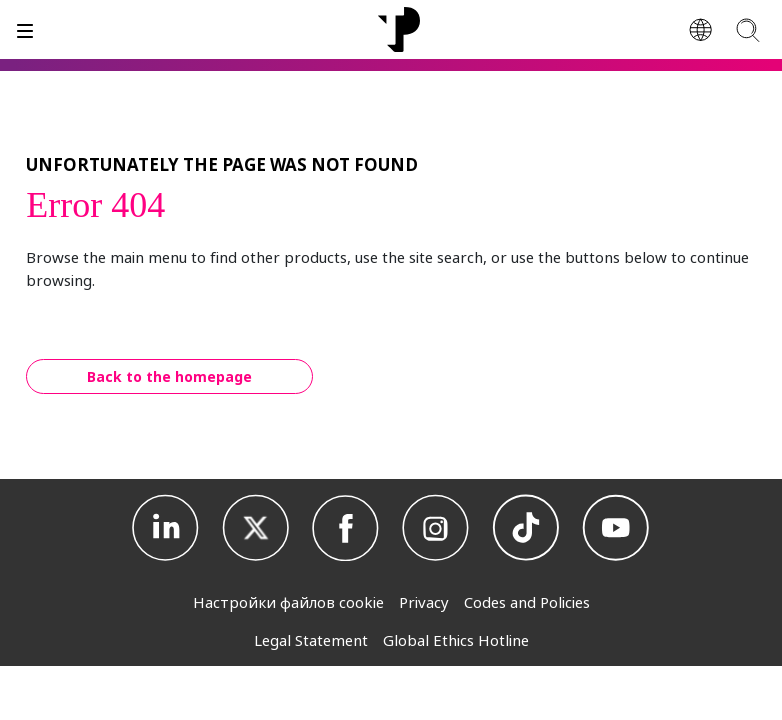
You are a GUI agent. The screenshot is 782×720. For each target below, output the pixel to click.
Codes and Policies (527, 602)
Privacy (424, 602)
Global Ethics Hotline (456, 640)
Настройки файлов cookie (288, 602)
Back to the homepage (169, 376)
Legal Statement (311, 640)
